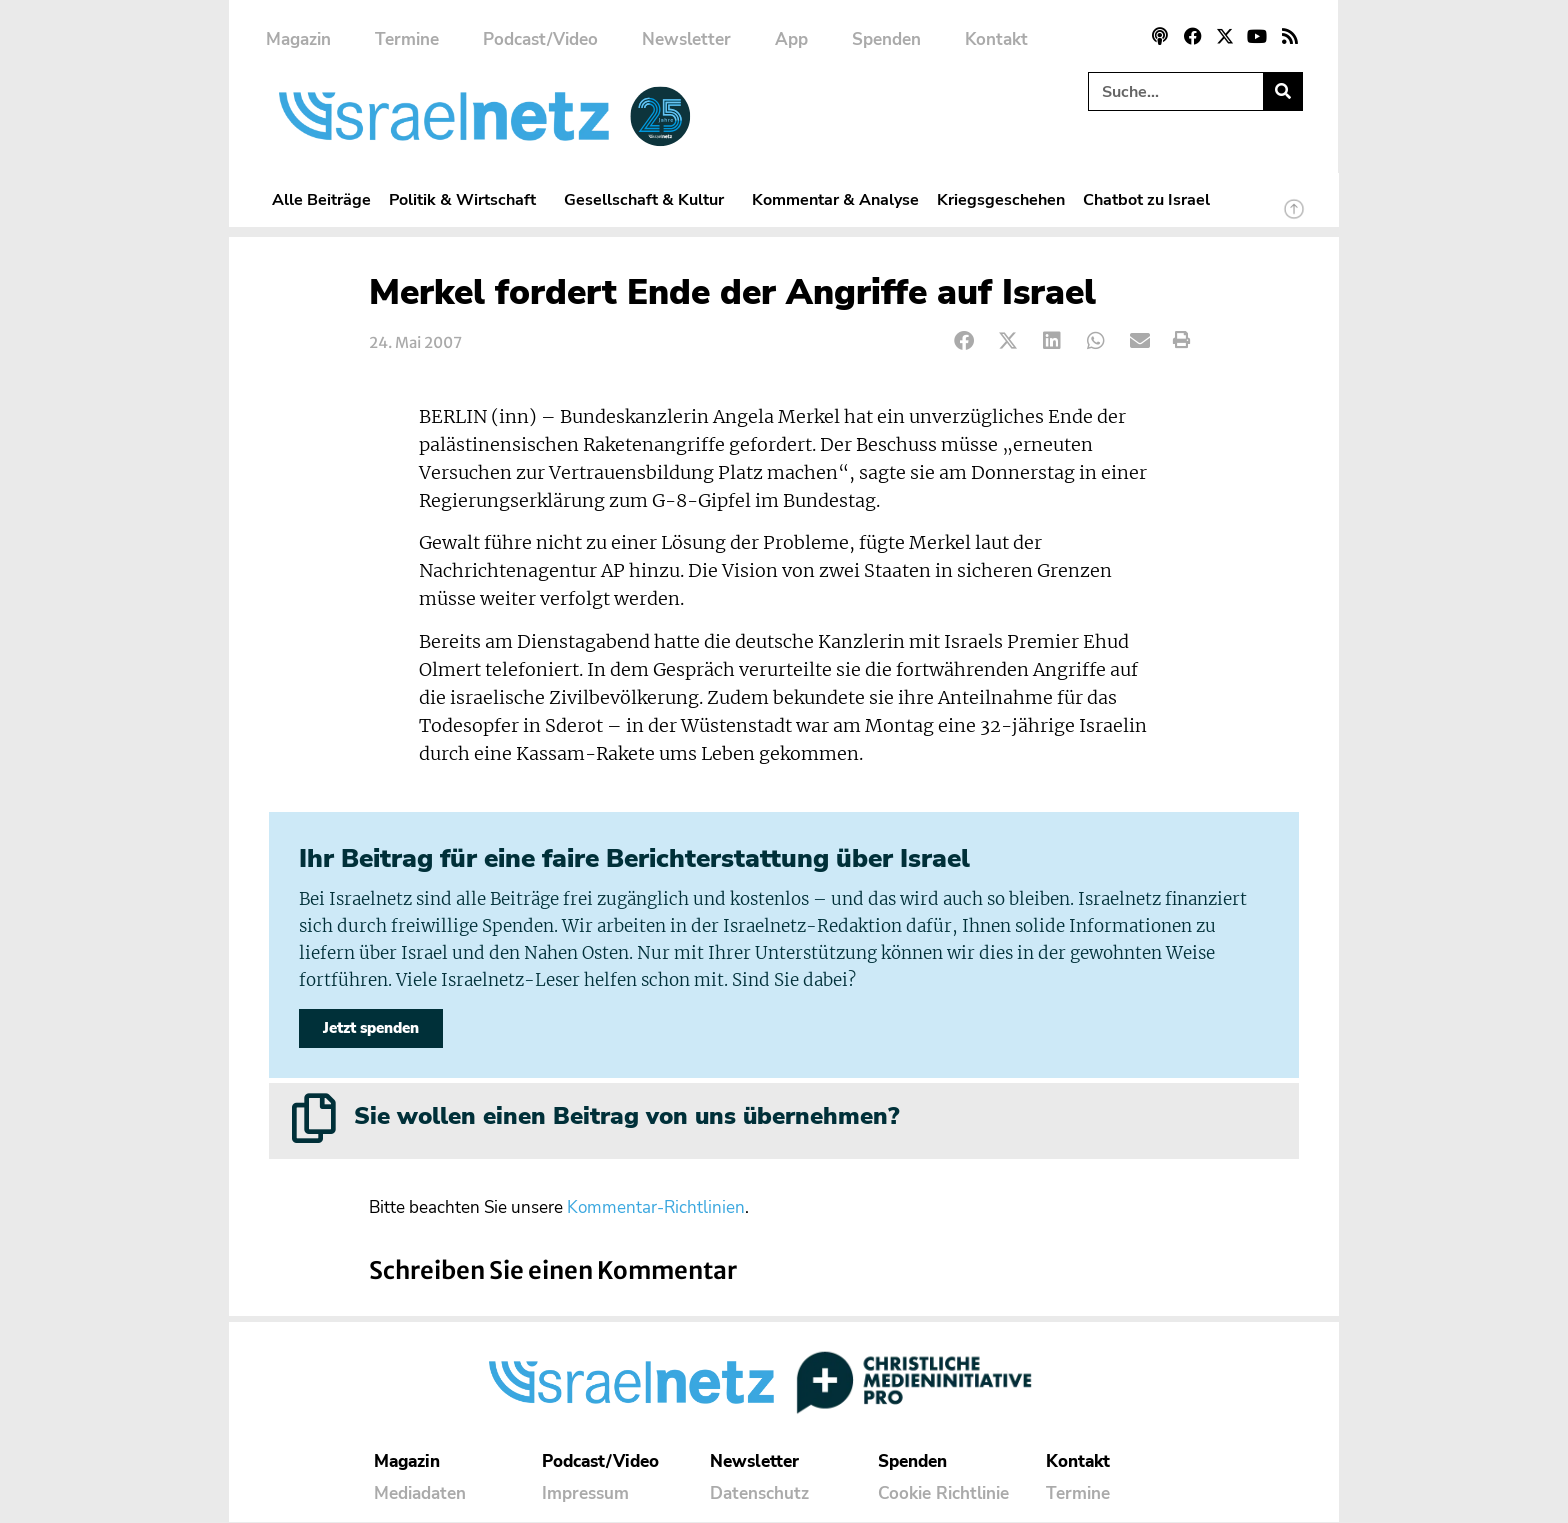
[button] (964, 340)
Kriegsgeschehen (1001, 199)
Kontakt (996, 39)
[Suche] (1282, 91)
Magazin (298, 39)
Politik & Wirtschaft (467, 199)
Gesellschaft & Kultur (649, 199)
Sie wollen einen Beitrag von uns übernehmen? (626, 1117)
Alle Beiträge (321, 199)
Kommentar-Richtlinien (656, 1207)
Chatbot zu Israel (1146, 199)
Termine (407, 39)
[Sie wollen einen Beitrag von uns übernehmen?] (314, 1119)
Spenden (886, 39)
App (791, 39)
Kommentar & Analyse (835, 199)
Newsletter (686, 39)
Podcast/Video (540, 39)
